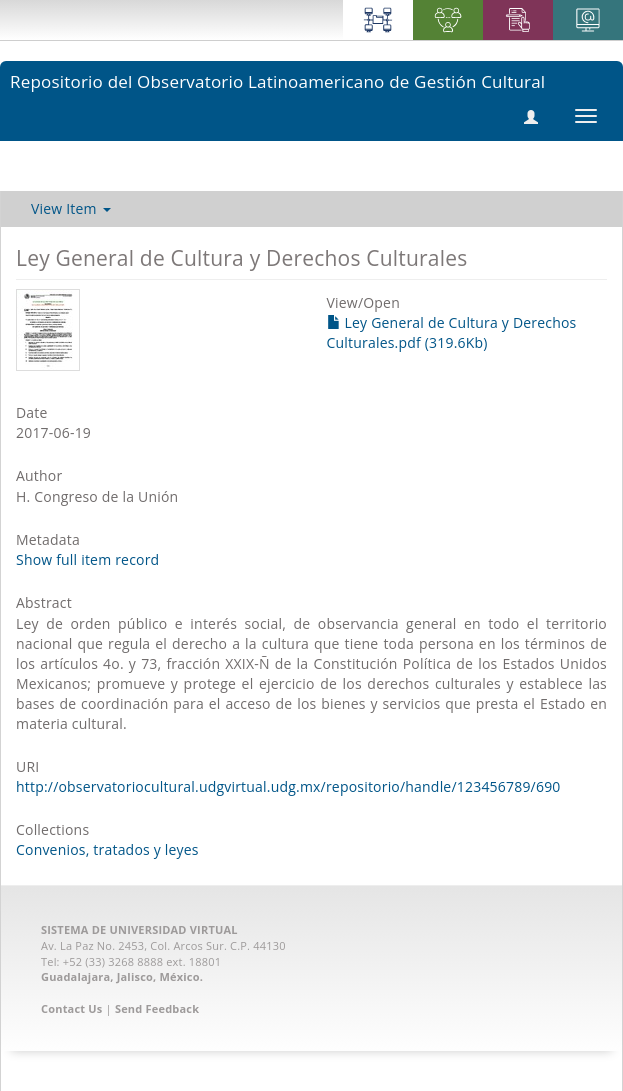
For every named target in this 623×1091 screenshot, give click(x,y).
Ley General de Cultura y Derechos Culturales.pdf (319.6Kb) (452, 332)
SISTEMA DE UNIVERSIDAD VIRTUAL (139, 929)
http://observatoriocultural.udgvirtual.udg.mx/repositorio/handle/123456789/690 (288, 786)
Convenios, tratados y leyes (107, 849)
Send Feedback (157, 1008)
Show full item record (87, 559)
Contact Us (72, 1008)
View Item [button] (71, 208)
